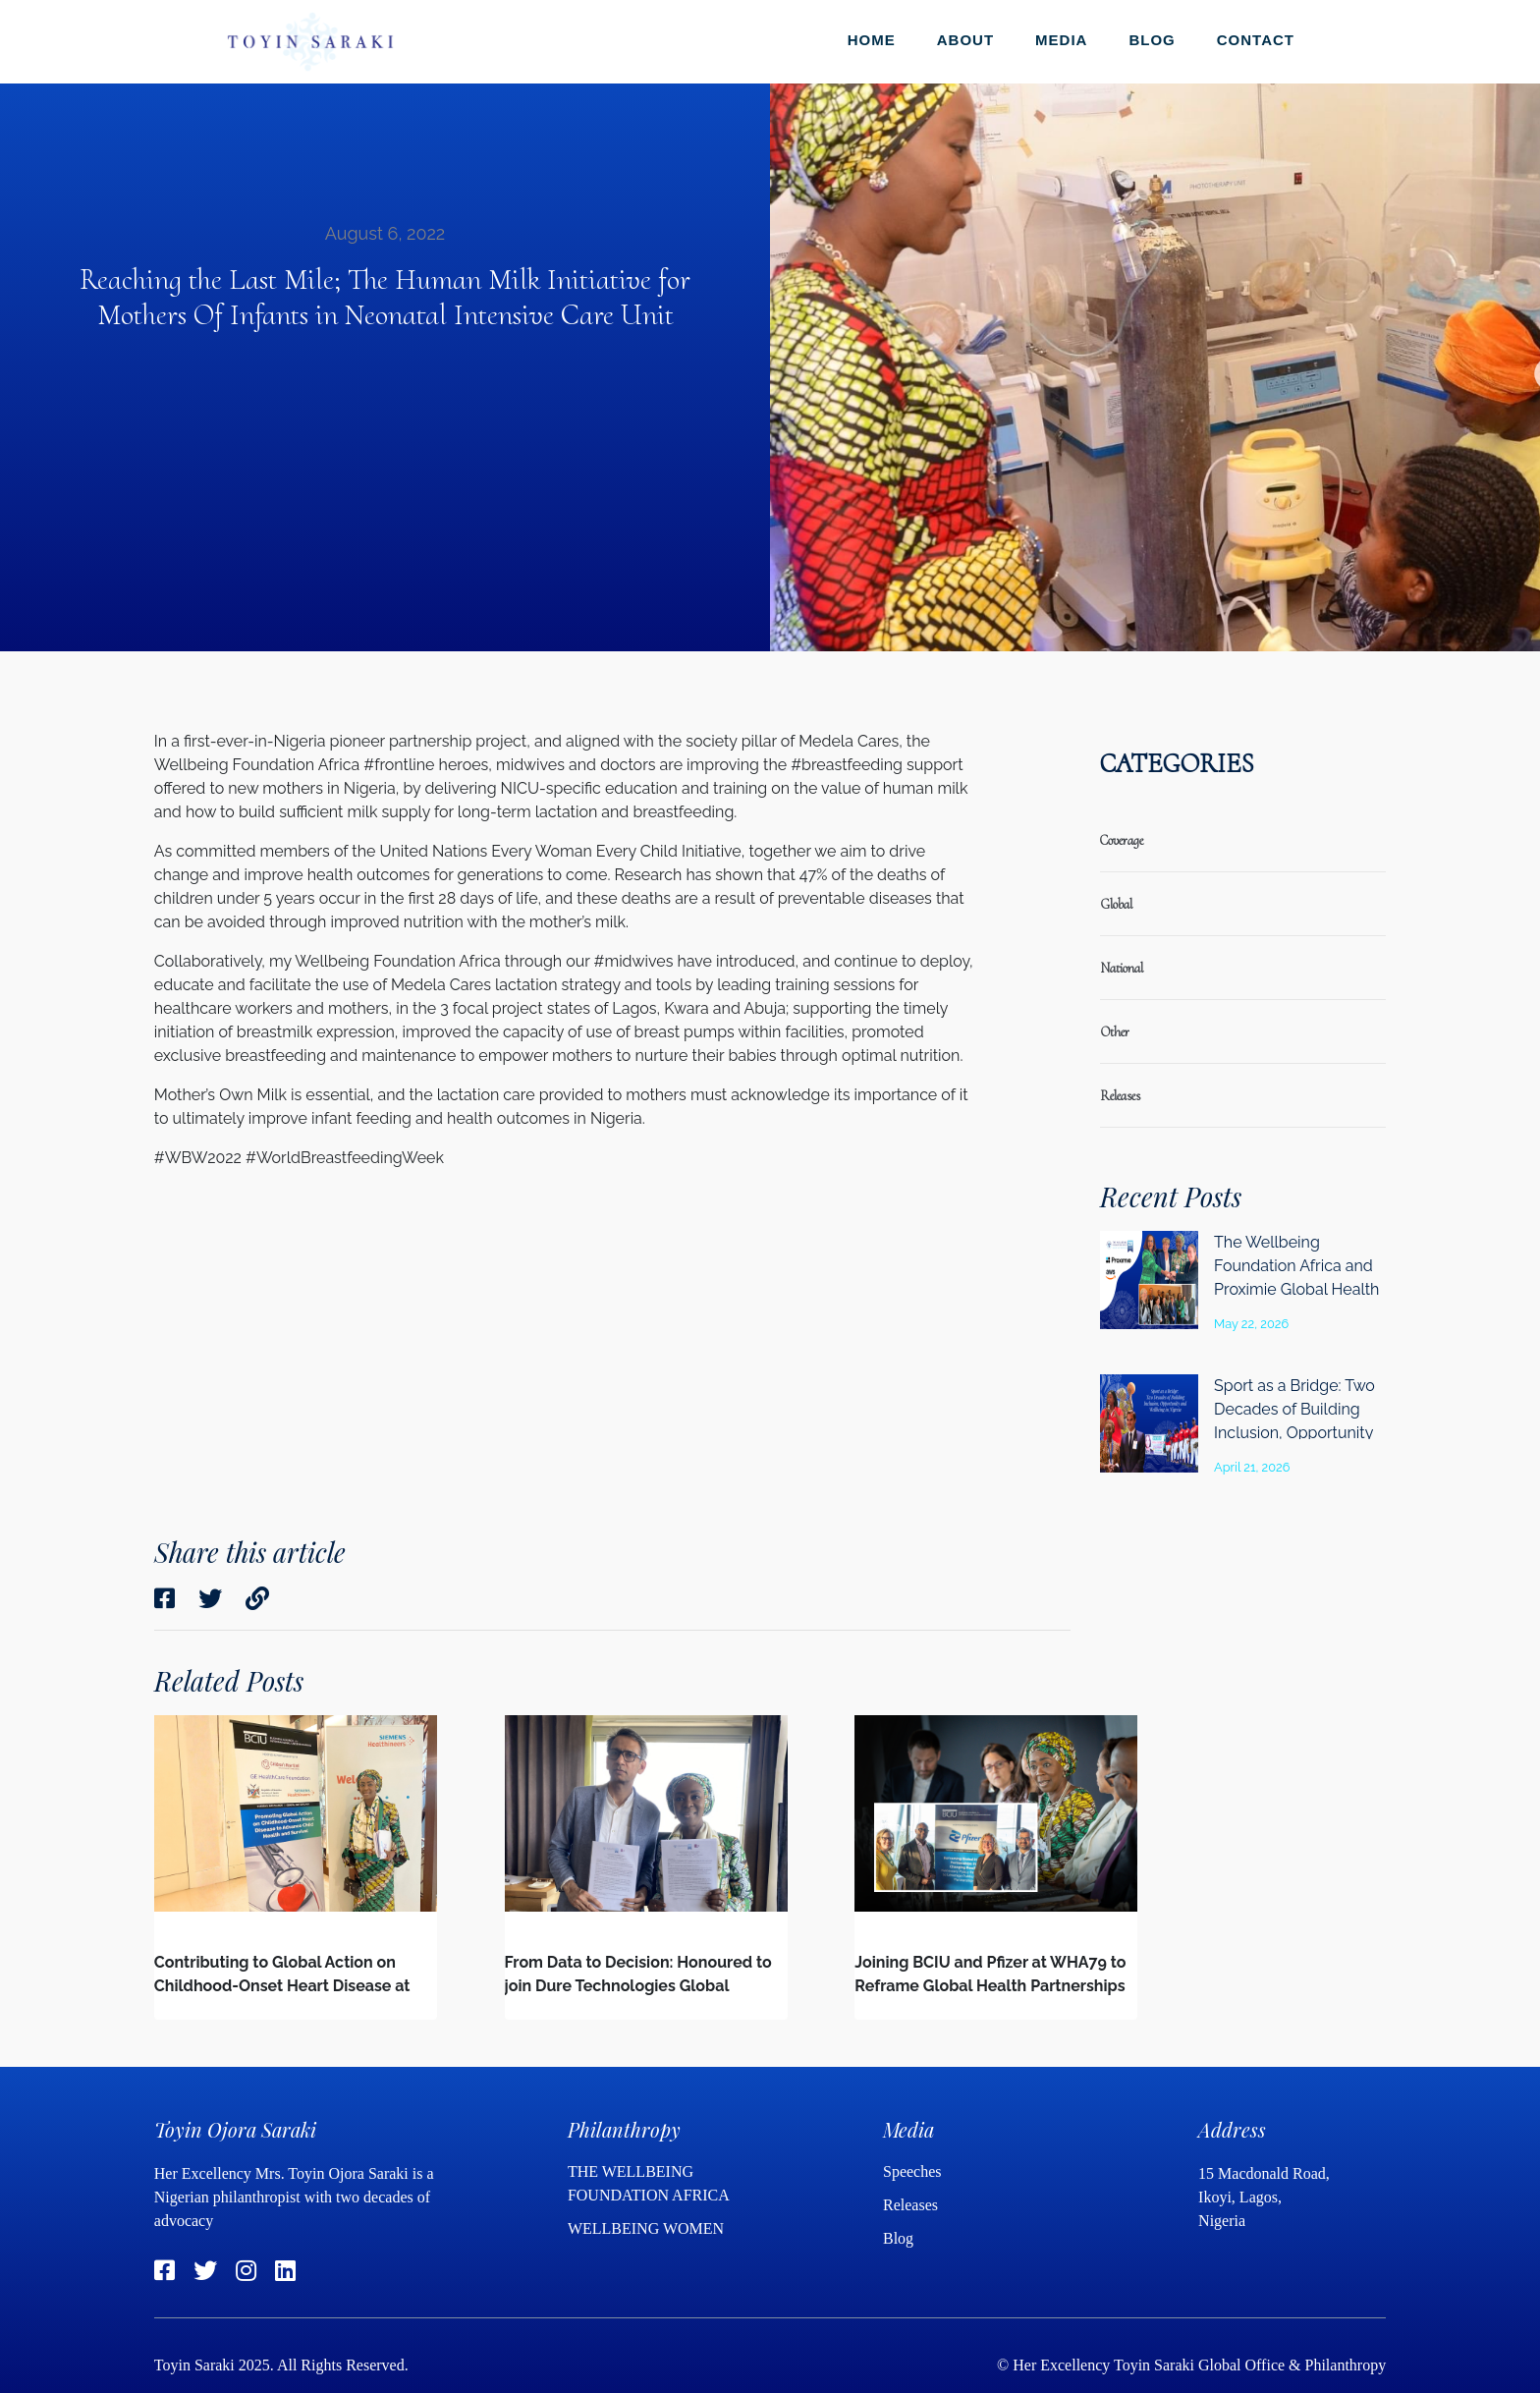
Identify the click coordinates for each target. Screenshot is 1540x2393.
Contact (1255, 39)
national (1121, 968)
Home (872, 39)
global (1116, 904)
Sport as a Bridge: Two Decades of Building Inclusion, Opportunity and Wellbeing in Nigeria (1294, 1432)
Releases (912, 2205)
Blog (1151, 39)
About (965, 39)
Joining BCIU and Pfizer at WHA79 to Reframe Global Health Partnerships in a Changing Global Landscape (990, 1986)
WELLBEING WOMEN (646, 2228)
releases (1120, 1095)
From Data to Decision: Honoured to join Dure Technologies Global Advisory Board (638, 1986)
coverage (1121, 840)
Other (1114, 1032)
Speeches (912, 2171)
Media (1061, 39)
